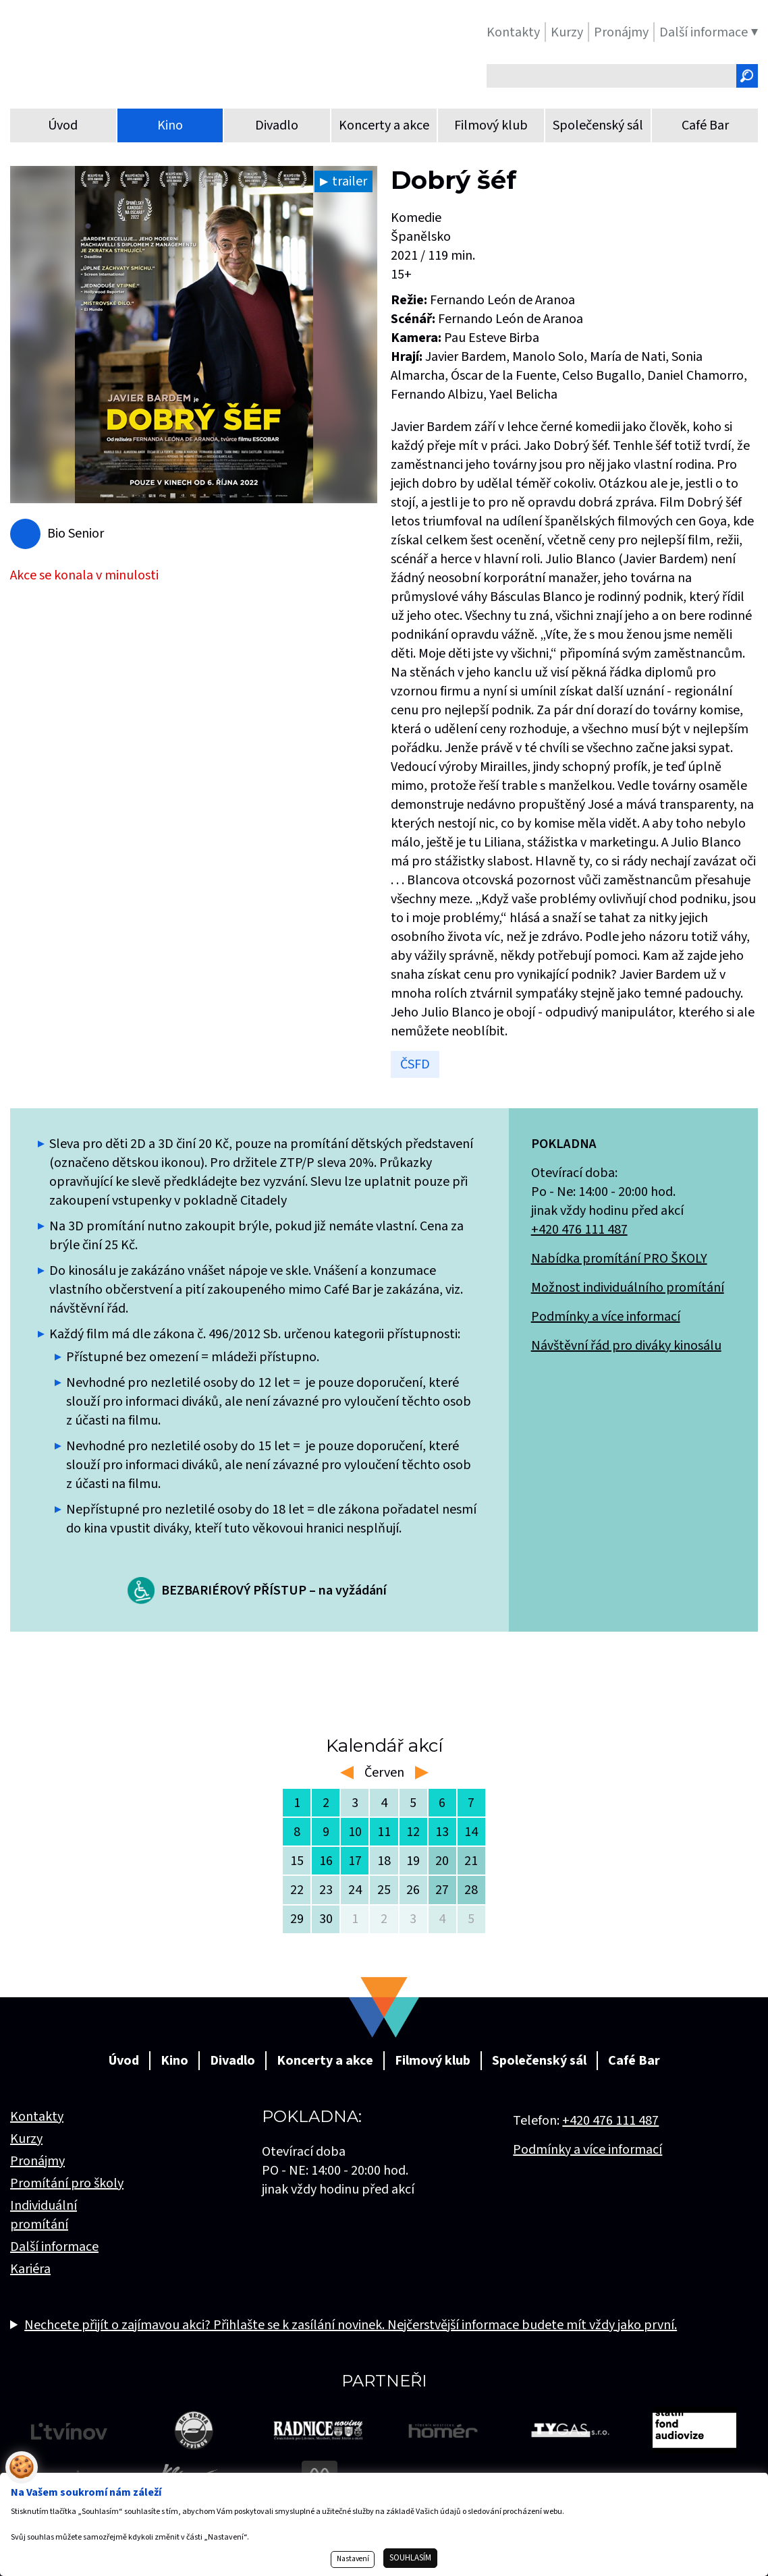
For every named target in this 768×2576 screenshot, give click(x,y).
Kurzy (26, 2138)
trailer (349, 181)
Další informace (54, 2246)
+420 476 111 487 (579, 1229)
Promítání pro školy (67, 2183)
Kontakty (36, 2116)
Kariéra (30, 2269)
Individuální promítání (43, 2215)
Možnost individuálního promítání (627, 1287)
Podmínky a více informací (605, 1316)
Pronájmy (37, 2161)
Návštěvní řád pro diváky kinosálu (626, 1345)
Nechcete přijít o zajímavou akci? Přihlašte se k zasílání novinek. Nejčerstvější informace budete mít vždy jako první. (350, 2325)
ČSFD (415, 1064)
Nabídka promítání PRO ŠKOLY (619, 1258)
